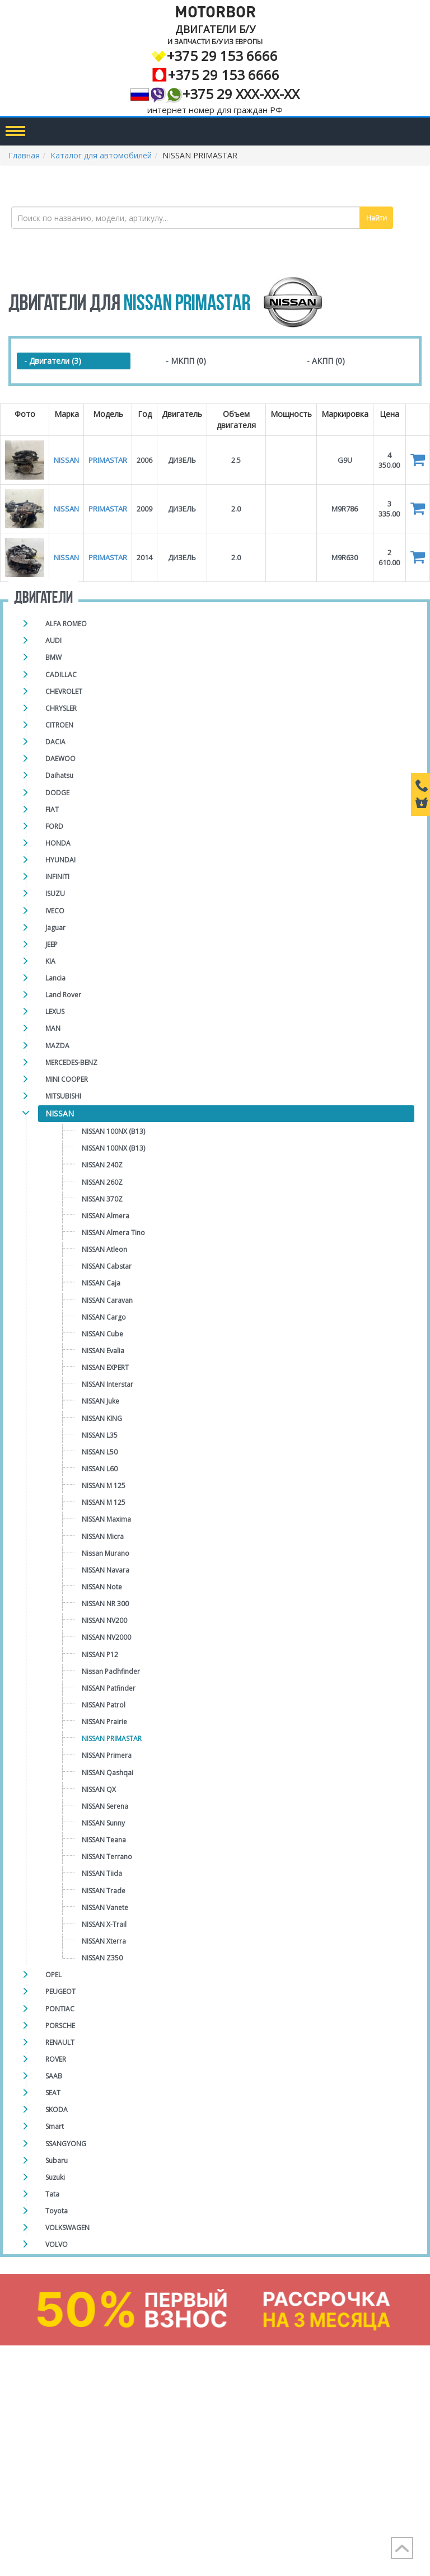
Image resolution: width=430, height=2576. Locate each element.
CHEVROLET (63, 691)
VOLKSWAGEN (67, 2227)
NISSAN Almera (105, 1216)
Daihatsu (59, 775)
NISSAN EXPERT (105, 1367)
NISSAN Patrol (103, 1705)
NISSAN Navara (105, 1570)
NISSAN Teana (104, 1840)
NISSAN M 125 (103, 1485)
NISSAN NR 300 (105, 1603)
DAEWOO (60, 758)
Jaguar (55, 927)
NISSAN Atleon (104, 1249)
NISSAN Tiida (102, 1873)
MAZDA (57, 1045)
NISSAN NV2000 (106, 1637)
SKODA (56, 2109)
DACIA (55, 742)
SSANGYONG (65, 2143)
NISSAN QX (99, 1789)
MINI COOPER (66, 1079)
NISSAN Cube (102, 1334)
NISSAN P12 (100, 1654)
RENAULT (59, 2042)
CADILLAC (61, 674)
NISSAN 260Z (102, 1182)
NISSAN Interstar (107, 1384)
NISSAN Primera (107, 1755)
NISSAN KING (102, 1418)
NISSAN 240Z (102, 1165)
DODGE (57, 792)
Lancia (55, 978)
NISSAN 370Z (102, 1199)
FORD (54, 826)
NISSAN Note (102, 1587)
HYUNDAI (60, 860)
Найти (376, 218)
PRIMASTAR (107, 460)
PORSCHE (60, 2025)
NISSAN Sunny (103, 1823)
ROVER (55, 2059)
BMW (53, 657)
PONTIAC (59, 2009)
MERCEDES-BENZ (71, 1062)
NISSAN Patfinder (108, 1688)
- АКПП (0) (326, 360)
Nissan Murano (105, 1553)
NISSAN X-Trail (104, 1924)
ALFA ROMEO (66, 623)
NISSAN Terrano (107, 1856)
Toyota (56, 2211)
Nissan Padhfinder (111, 1671)
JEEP (51, 944)
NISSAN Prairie (104, 1721)
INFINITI (57, 876)
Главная (24, 155)
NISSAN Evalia (103, 1350)
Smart (54, 2126)
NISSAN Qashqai (107, 1772)
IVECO (54, 911)
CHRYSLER (61, 708)
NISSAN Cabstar (107, 1266)
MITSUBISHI (63, 1096)
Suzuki (55, 2177)
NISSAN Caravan (107, 1300)
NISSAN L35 (100, 1435)
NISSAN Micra (103, 1536)
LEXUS (54, 1011)
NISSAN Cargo (104, 1317)
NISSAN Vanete (105, 1907)
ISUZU (55, 893)
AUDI (53, 640)
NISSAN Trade (103, 1890)
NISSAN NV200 (104, 1620)
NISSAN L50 (100, 1452)
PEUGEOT (60, 1991)
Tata (52, 2194)
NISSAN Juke (100, 1401)
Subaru (56, 2160)
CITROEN (59, 725)
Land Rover (63, 995)
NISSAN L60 (100, 1469)
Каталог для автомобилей (101, 155)
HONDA (58, 843)
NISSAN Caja (101, 1283)
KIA (50, 961)
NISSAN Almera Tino (113, 1232)
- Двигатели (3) (52, 360)
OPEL (53, 1974)
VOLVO (56, 2244)
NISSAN (59, 1113)
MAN (52, 1028)
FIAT (52, 809)
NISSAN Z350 (102, 1958)
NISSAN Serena (105, 1806)
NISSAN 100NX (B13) (113, 1131)
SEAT (52, 2093)
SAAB (53, 2076)
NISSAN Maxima (106, 1519)
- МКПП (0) (186, 360)
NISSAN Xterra (104, 1941)
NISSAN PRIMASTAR (112, 1738)
